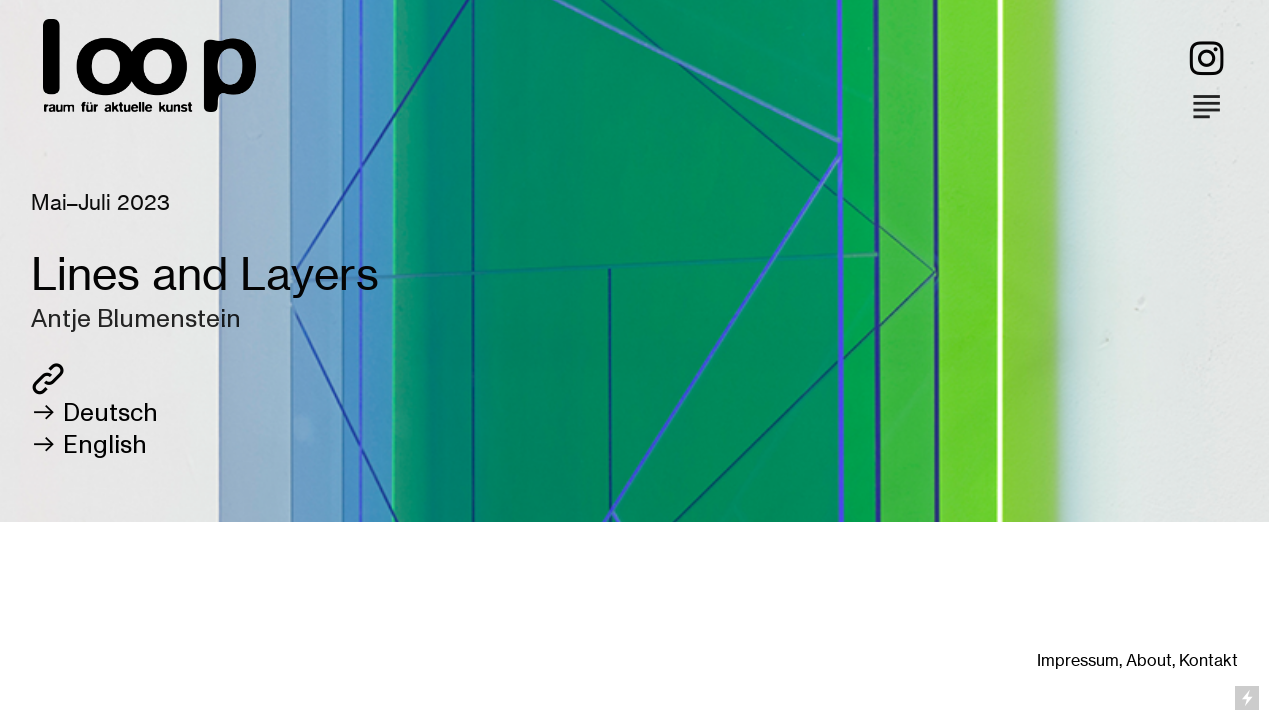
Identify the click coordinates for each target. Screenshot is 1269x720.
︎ (1206, 105)
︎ (1206, 59)
